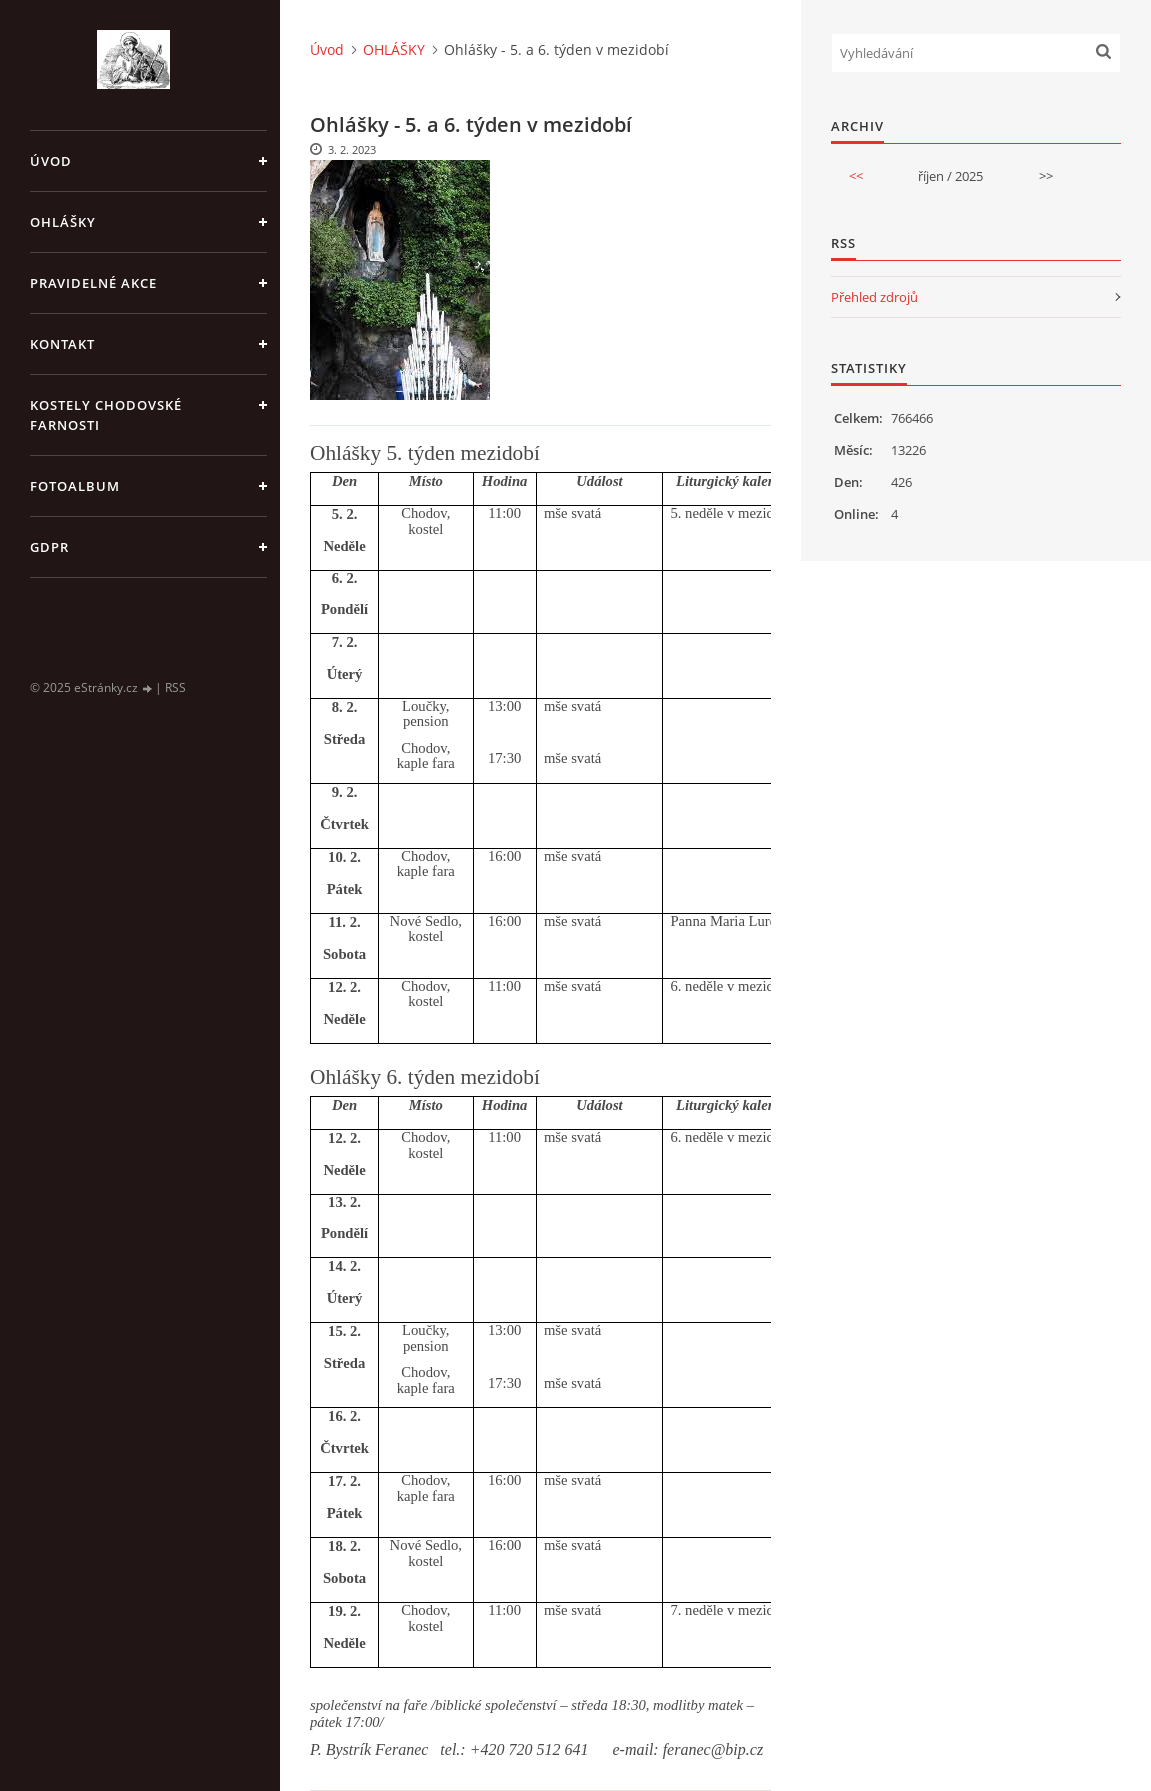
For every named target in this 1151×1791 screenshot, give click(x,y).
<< (856, 176)
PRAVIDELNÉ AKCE (93, 283)
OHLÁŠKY (63, 222)
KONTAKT (62, 344)
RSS (175, 687)
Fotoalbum (75, 486)
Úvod (51, 161)
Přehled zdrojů (874, 297)
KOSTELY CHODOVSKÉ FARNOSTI (106, 415)
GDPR (49, 547)
